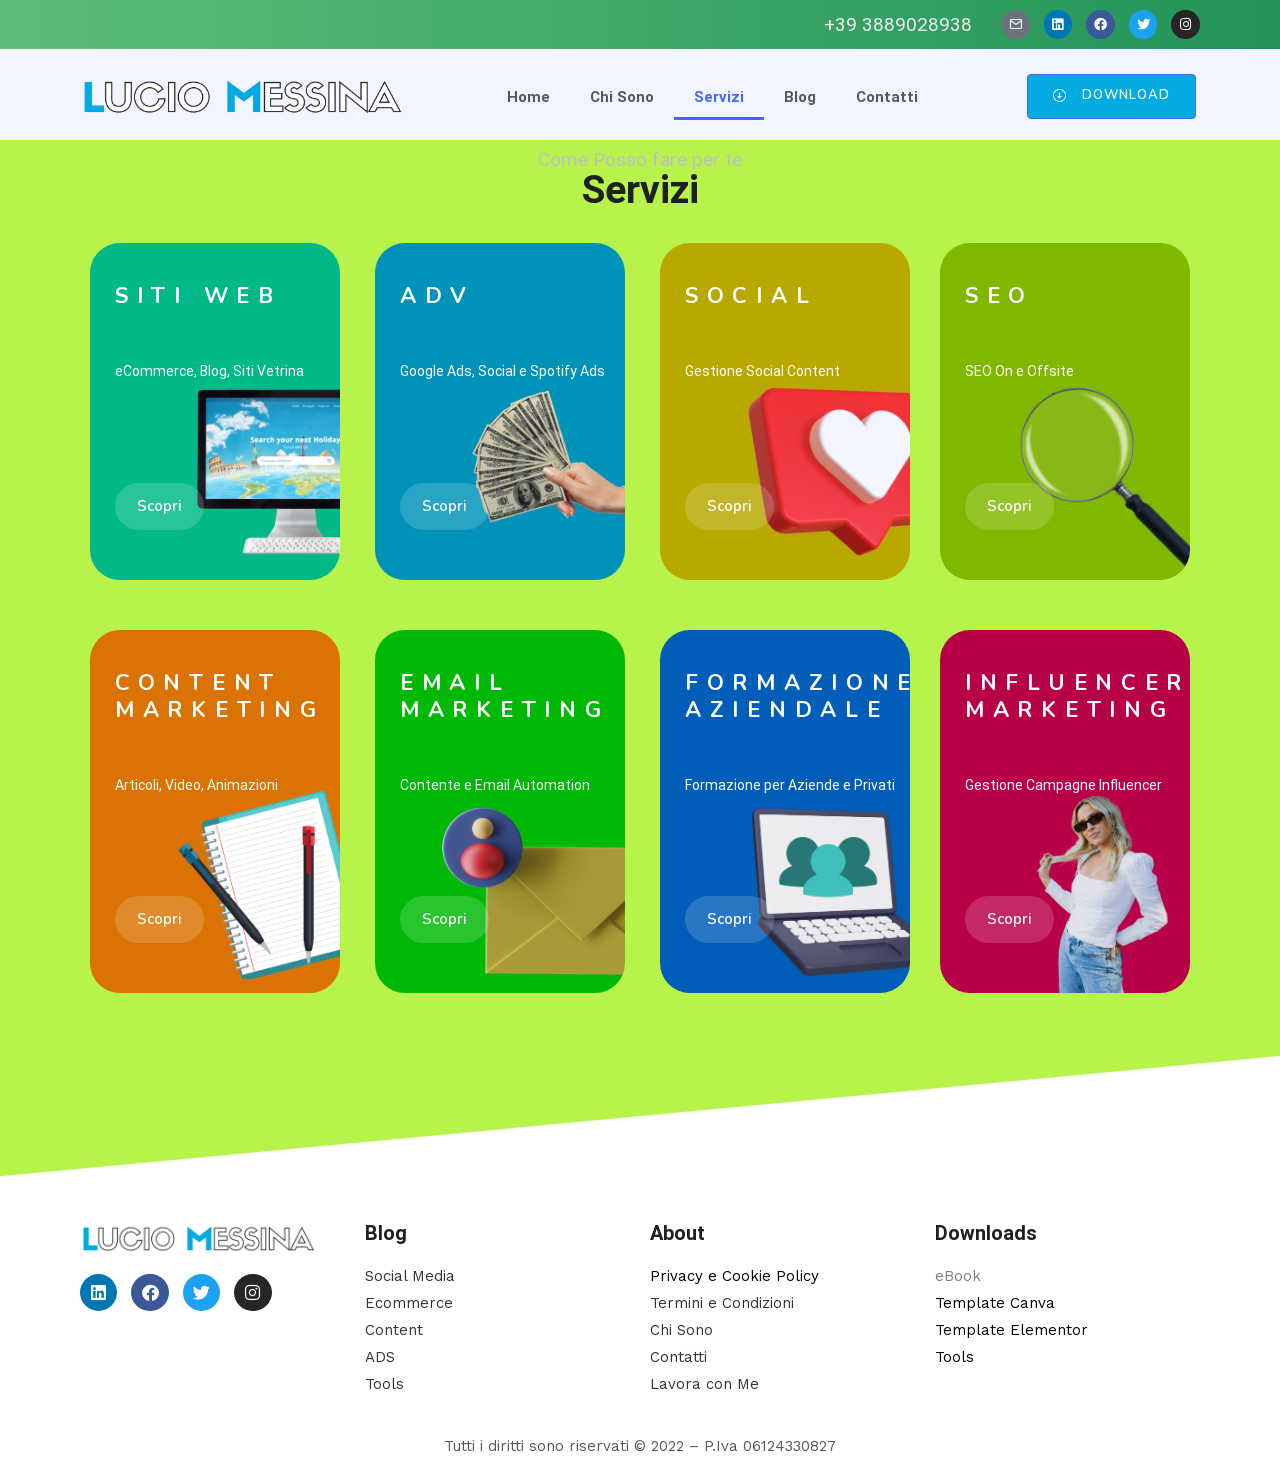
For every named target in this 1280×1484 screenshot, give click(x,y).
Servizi (719, 97)
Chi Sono (622, 97)
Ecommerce (409, 1303)
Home (528, 97)
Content (394, 1330)
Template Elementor (1011, 1330)
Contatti (887, 97)
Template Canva (995, 1303)
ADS (380, 1357)
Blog (800, 97)
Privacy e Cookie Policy (734, 1276)
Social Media (410, 1276)
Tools (384, 1384)
